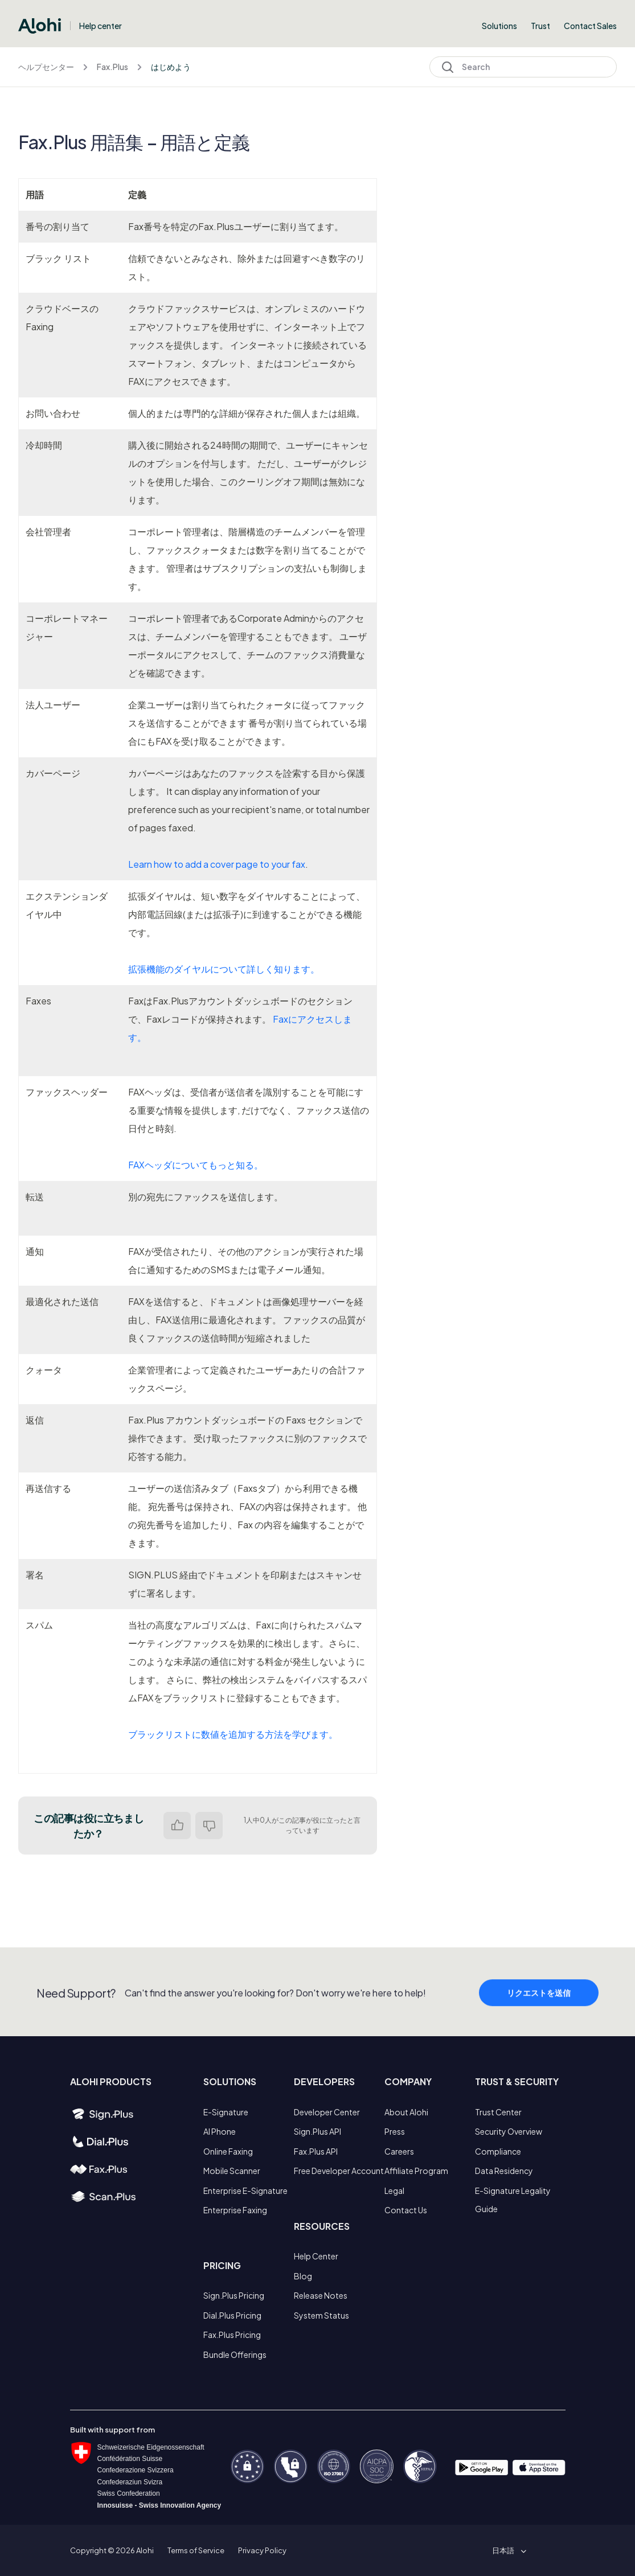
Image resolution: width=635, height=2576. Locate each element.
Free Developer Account (339, 2170)
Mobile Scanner (231, 2170)
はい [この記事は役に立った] (177, 1825)
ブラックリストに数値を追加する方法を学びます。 (233, 1734)
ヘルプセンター (46, 66)
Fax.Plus (112, 66)
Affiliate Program (416, 2170)
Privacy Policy (262, 2550)
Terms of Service (195, 2550)
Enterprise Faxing (235, 2210)
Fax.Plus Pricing (232, 2334)
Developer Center (327, 2112)
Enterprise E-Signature (245, 2190)
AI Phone (219, 2131)
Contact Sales (590, 25)
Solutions (499, 25)
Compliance (498, 2151)
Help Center (316, 2256)
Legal (394, 2190)
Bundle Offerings (235, 2354)
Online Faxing (228, 2151)
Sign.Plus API (317, 2131)
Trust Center (498, 2112)
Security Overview (508, 2131)
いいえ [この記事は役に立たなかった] (209, 1825)
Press (394, 2131)
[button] (507, 2550)
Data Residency (504, 2170)
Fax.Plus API (316, 2151)
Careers (399, 2151)
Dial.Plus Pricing (232, 2315)
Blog (303, 2276)
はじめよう (171, 66)
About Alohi (406, 2112)
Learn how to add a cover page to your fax (216, 864)
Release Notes (320, 2295)
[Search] (523, 66)
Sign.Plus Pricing (233, 2295)
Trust (540, 25)
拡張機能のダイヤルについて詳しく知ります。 (223, 969)
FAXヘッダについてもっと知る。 (195, 1165)
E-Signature (225, 2112)
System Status (321, 2315)
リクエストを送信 (539, 2016)
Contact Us (405, 2210)
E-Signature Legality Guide (513, 2199)
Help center (100, 25)
